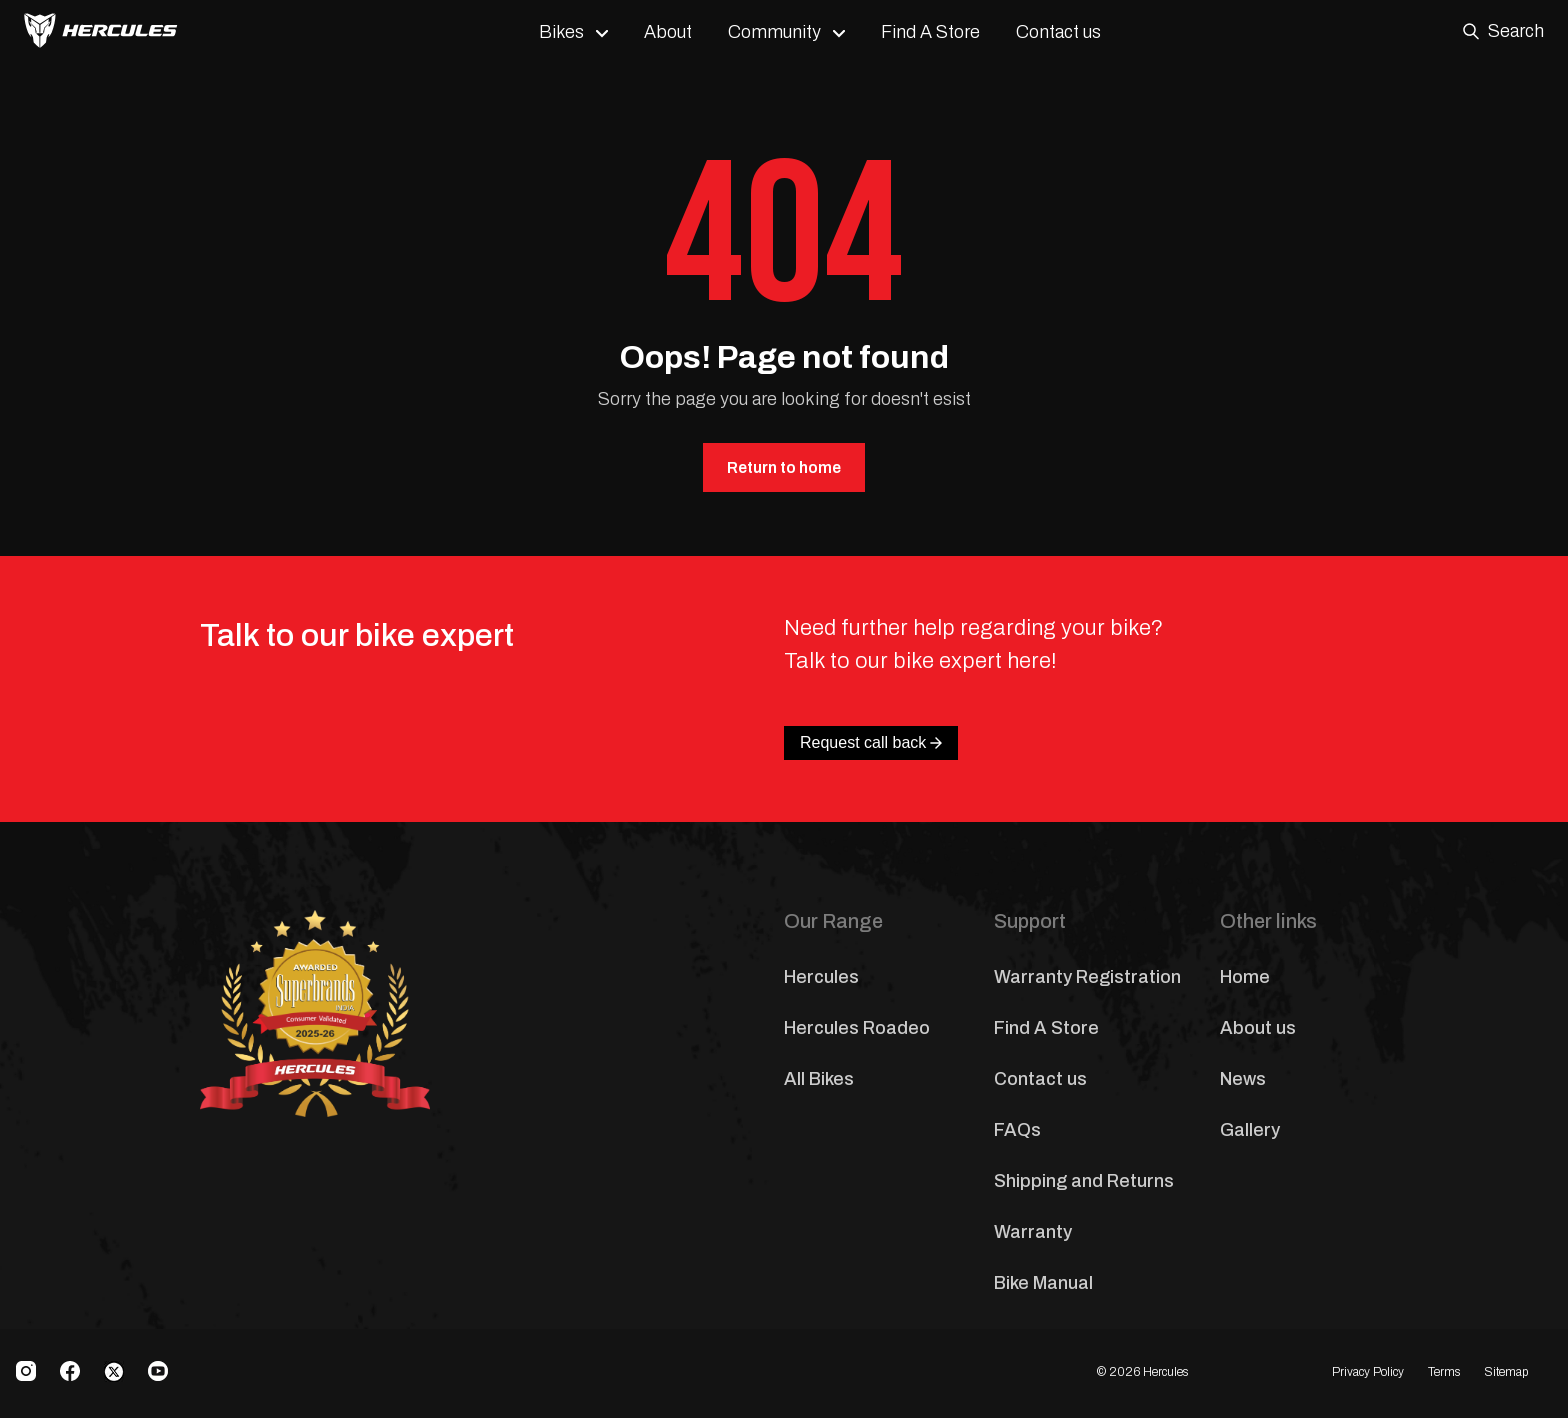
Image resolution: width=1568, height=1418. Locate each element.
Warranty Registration (1087, 977)
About (668, 32)
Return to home (784, 467)
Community (774, 32)
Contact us (1058, 32)
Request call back (871, 742)
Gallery (1250, 1130)
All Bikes (819, 1079)
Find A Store (930, 32)
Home (1245, 977)
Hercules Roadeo (857, 1028)
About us (1258, 1028)
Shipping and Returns (1084, 1181)
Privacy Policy (1368, 1372)
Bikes (561, 32)
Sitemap (1506, 1372)
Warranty (1033, 1232)
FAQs (1017, 1130)
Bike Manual (1043, 1283)
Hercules (821, 977)
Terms (1444, 1372)
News (1243, 1079)
